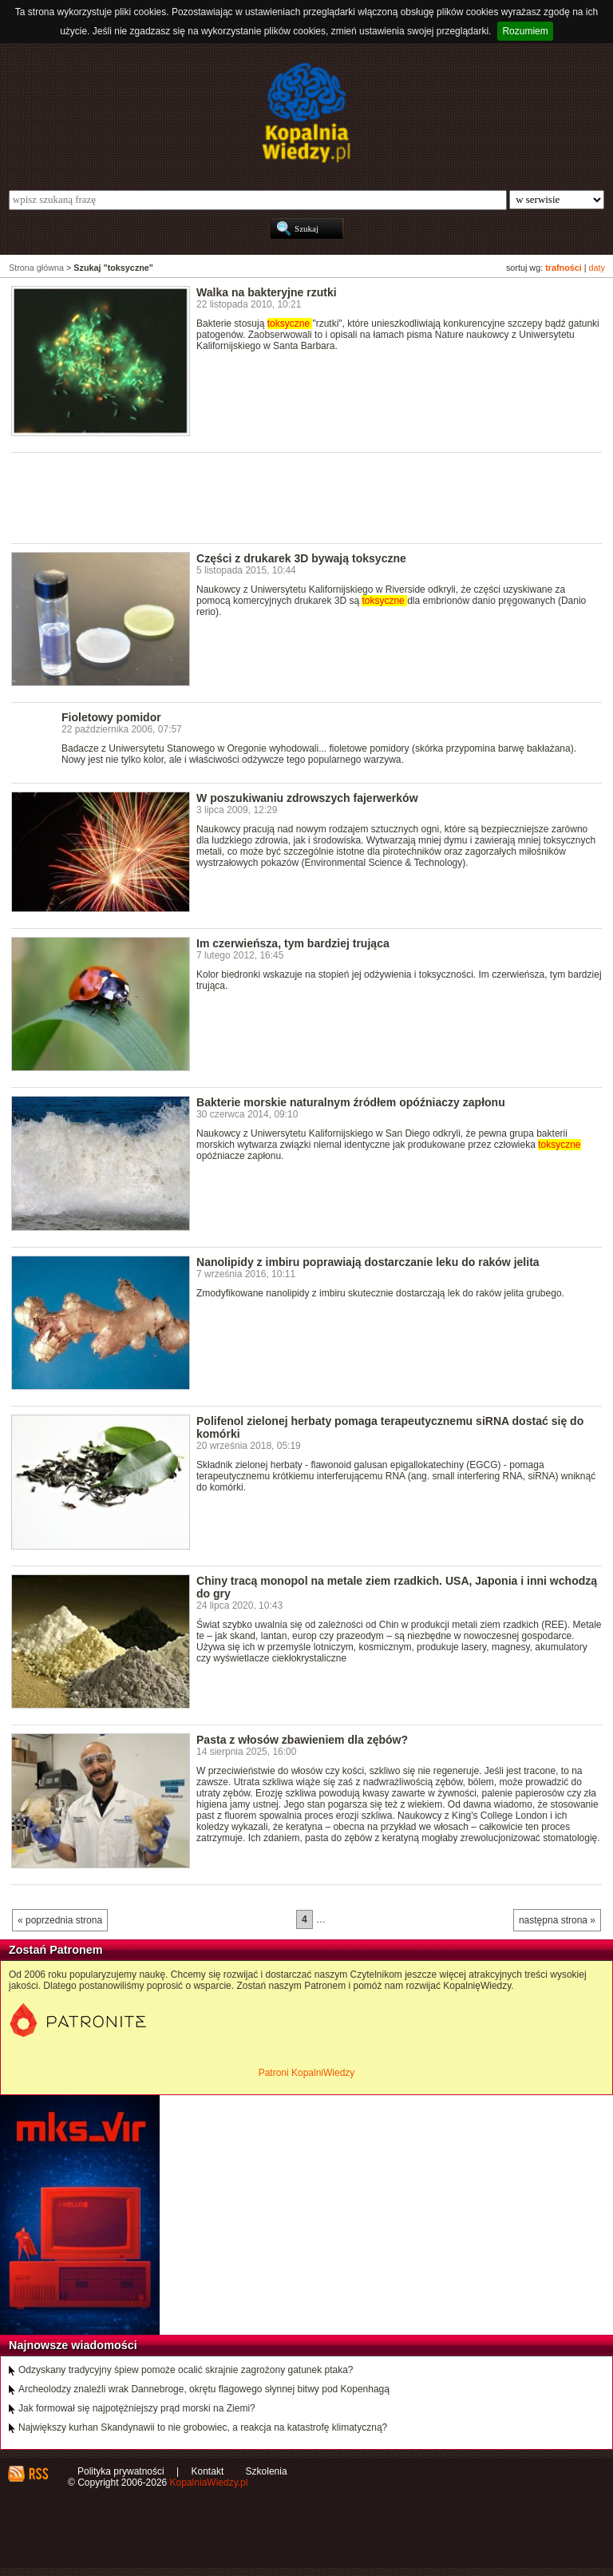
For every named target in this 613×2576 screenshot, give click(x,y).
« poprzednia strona (60, 1920)
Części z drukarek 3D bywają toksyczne (301, 558)
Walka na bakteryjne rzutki (266, 292)
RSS (38, 2474)
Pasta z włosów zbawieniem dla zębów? (302, 1739)
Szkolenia (266, 2471)
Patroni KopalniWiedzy (307, 2072)
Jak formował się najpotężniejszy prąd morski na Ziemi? (136, 2408)
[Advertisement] (301, 497)
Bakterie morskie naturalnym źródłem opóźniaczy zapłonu (350, 1102)
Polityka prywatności (120, 2471)
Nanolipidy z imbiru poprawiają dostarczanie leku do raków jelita (368, 1262)
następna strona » (557, 1920)
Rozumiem (525, 31)
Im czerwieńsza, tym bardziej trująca (293, 943)
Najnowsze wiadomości (73, 2345)
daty (597, 267)
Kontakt (208, 2471)
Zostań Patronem (56, 1949)
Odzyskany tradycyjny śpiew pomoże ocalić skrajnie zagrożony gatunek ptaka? (186, 2370)
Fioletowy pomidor (111, 717)
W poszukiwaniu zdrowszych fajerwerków (307, 798)
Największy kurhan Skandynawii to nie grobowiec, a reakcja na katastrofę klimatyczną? (202, 2427)
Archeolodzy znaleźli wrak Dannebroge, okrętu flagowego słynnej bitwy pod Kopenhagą (204, 2389)
